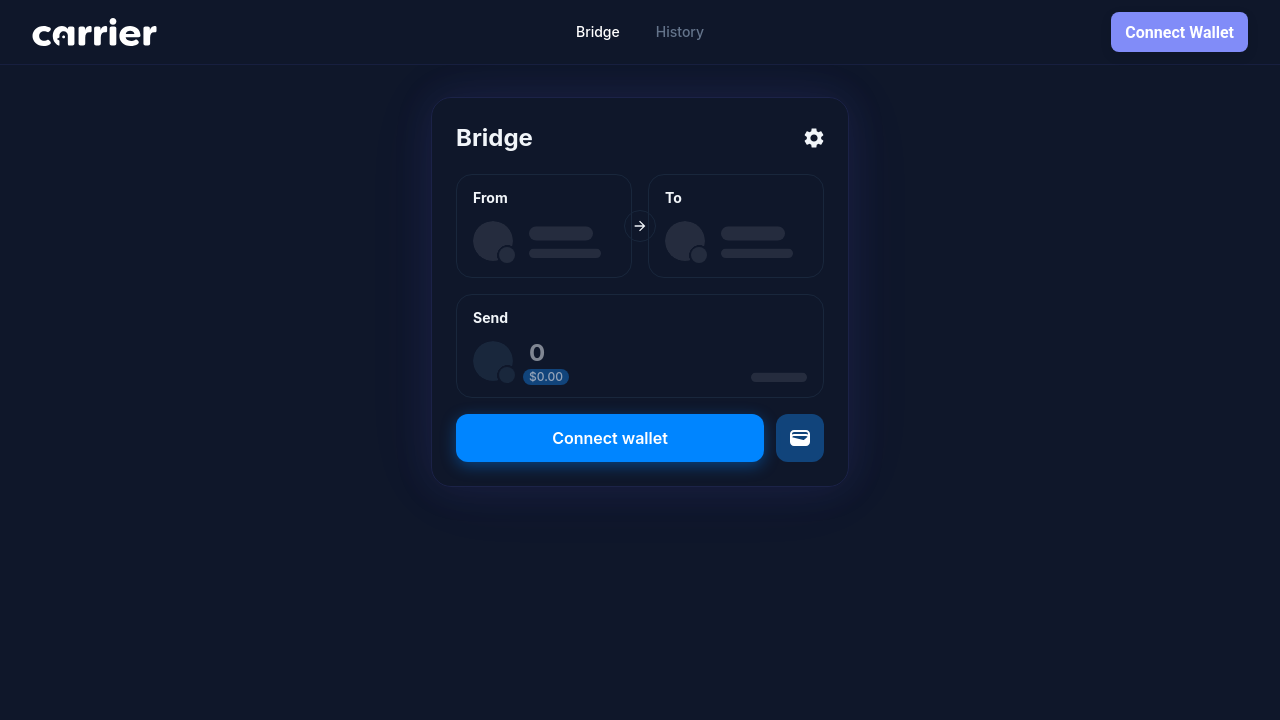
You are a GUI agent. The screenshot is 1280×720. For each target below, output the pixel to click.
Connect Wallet (1179, 32)
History (680, 31)
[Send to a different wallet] (800, 438)
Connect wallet (610, 438)
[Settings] (814, 138)
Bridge (598, 31)
